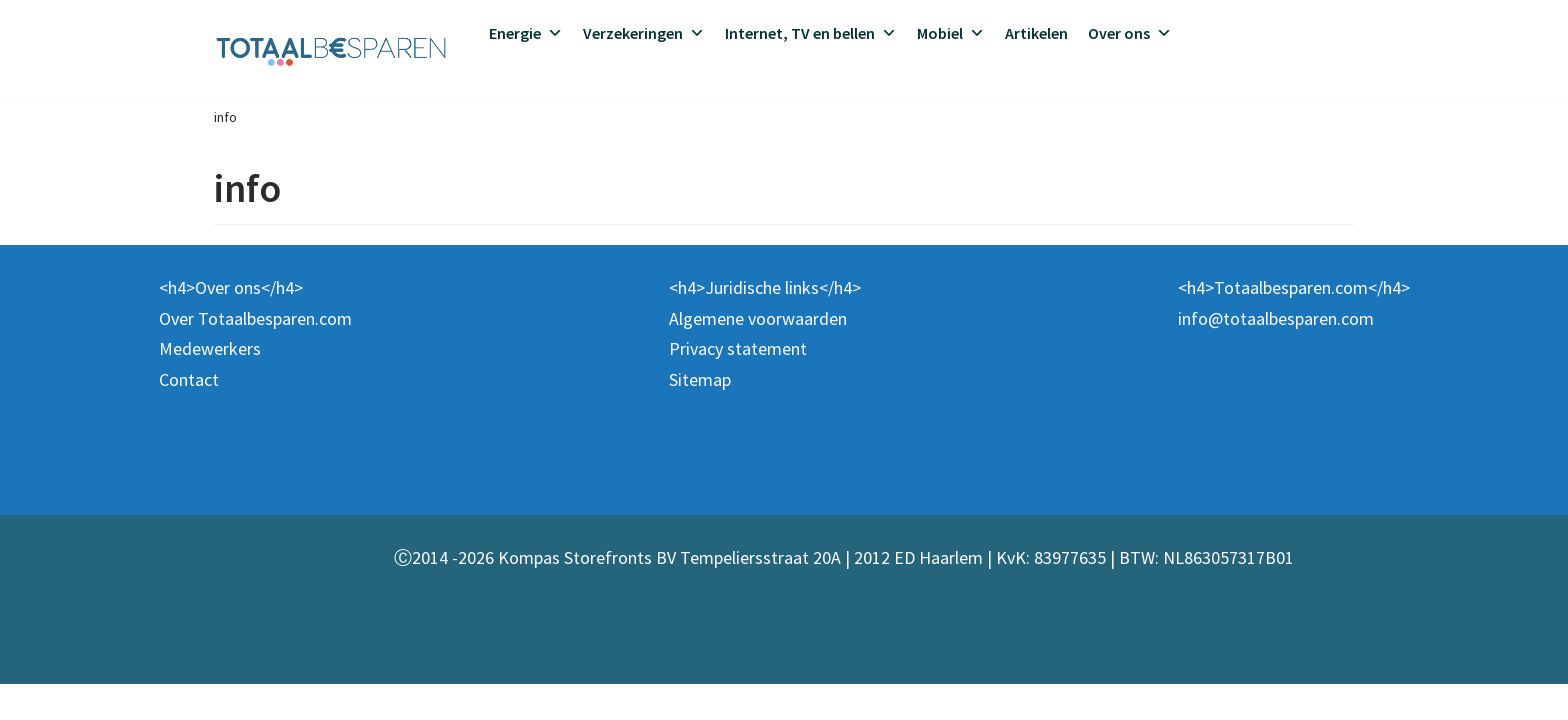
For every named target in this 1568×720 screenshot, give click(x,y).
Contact (189, 415)
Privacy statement (738, 384)
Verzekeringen (644, 33)
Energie (526, 33)
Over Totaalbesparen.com (255, 354)
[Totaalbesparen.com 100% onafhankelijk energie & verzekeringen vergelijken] (331, 49)
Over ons (1130, 33)
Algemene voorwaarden (758, 354)
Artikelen (1036, 33)
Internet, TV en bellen (811, 33)
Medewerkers (210, 384)
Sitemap (700, 415)
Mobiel (951, 33)
